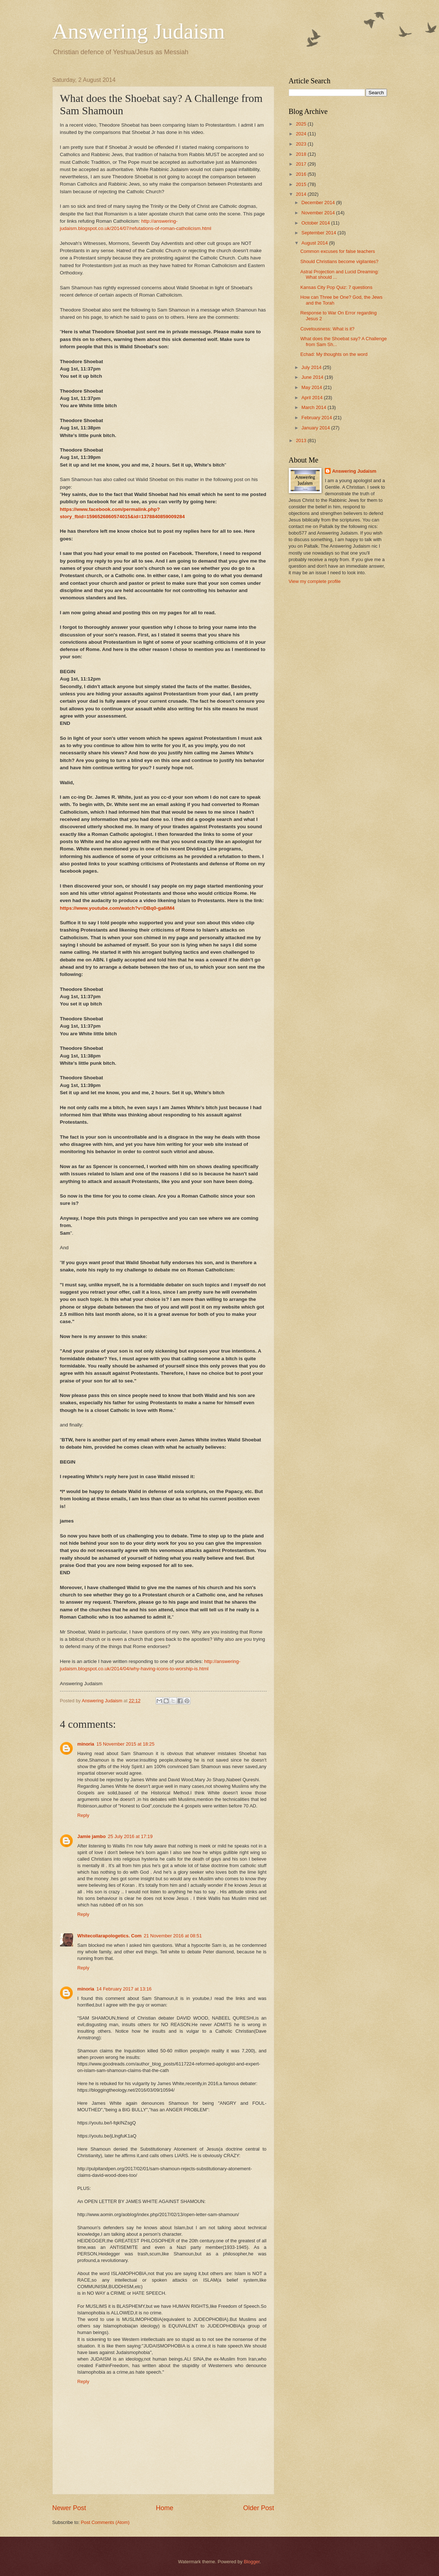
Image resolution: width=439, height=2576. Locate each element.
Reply (83, 1815)
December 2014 (319, 202)
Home (164, 2508)
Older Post (258, 2508)
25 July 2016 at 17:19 (130, 1836)
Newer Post (69, 2508)
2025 (301, 124)
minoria (86, 1744)
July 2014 (312, 367)
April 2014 (313, 397)
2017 (301, 164)
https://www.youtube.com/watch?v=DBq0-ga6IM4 (117, 908)
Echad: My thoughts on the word (334, 354)
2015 (301, 184)
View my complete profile (315, 581)
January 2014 (316, 427)
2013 (301, 440)
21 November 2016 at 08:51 (173, 1935)
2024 (301, 133)
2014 (301, 194)
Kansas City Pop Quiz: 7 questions (336, 287)
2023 (301, 144)
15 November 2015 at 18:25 (125, 1744)
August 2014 (315, 243)
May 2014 (312, 387)
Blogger (252, 2561)
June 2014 (313, 377)
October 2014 (316, 223)
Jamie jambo (91, 1836)
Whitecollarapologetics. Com (109, 1935)
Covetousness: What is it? (327, 329)
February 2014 (317, 417)
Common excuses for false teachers (337, 251)
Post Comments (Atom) (105, 2522)
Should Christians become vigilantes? (339, 261)
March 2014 (315, 407)
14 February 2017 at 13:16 (124, 1989)
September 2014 (320, 232)
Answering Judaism (138, 31)
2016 (301, 174)
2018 (301, 154)
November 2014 (319, 212)
